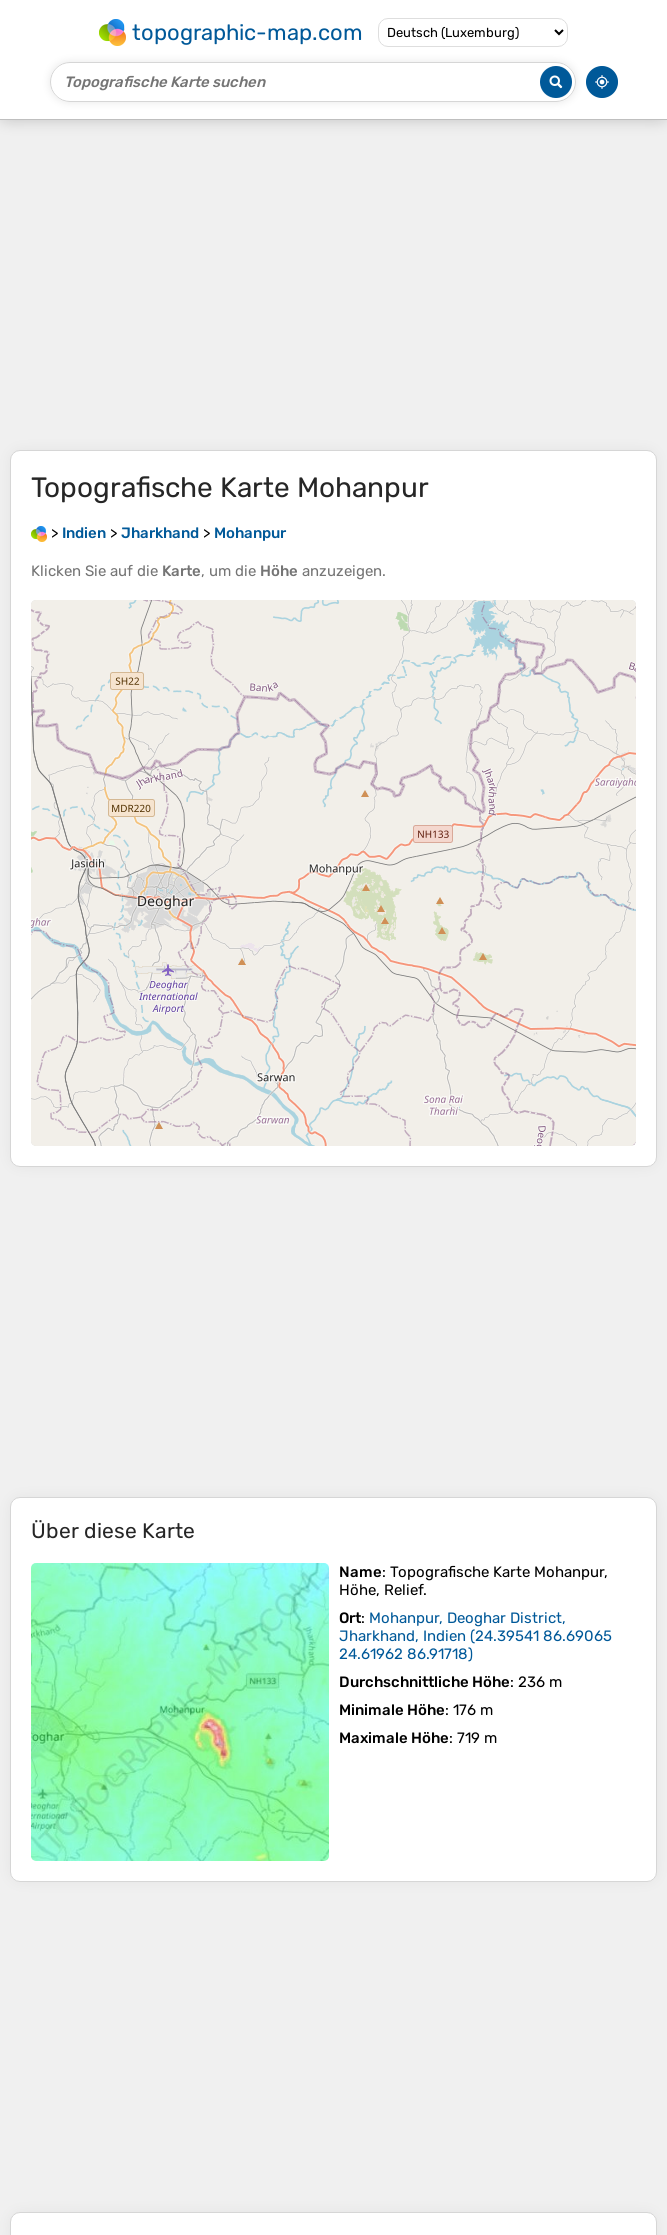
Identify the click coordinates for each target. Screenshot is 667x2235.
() (475, 1636)
